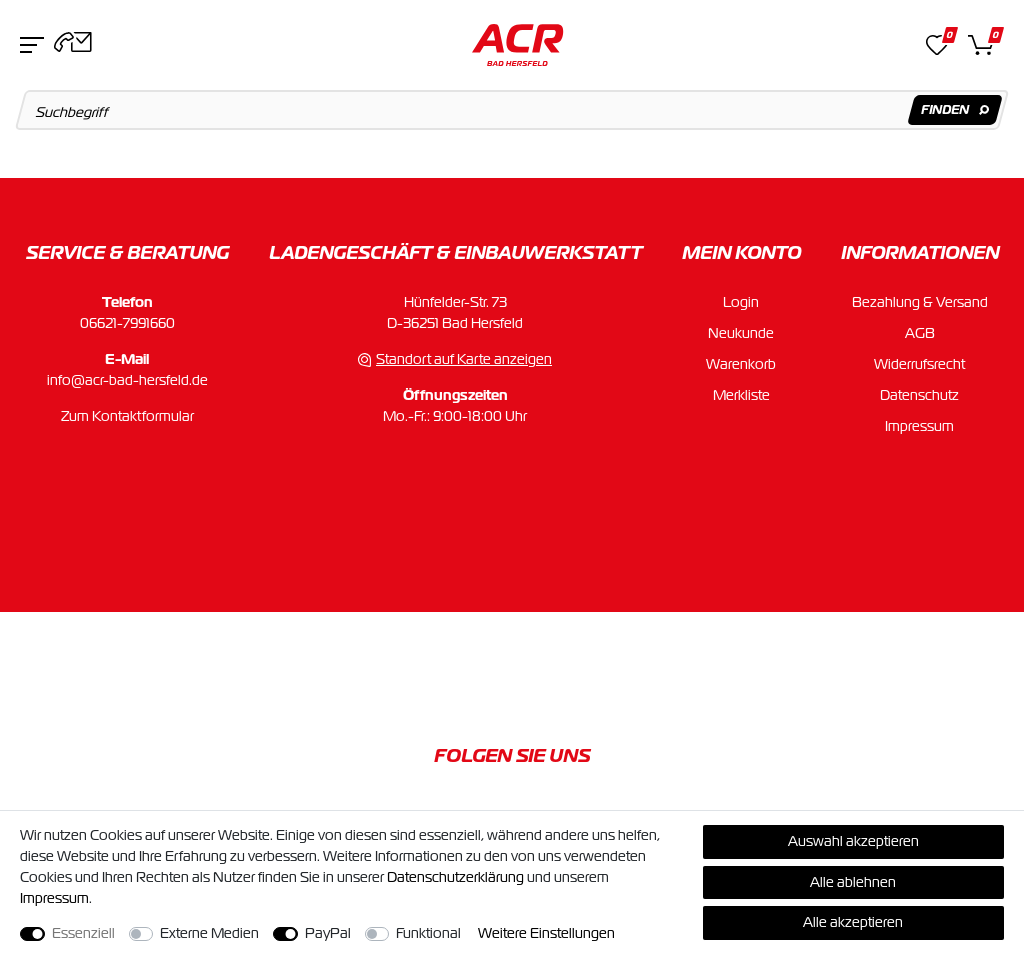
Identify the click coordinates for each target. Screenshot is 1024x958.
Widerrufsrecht (919, 364)
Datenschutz (919, 395)
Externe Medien (209, 933)
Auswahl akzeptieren (853, 841)
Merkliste (741, 395)
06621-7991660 (127, 323)
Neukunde (741, 333)
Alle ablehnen (853, 882)
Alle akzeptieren (853, 922)
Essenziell (83, 933)
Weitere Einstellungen (546, 933)
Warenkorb (741, 364)
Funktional (428, 933)
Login (741, 302)
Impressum (919, 426)
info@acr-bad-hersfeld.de (127, 380)
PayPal (328, 933)
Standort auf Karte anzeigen (464, 359)
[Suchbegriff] (512, 110)
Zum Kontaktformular (127, 416)
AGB (920, 333)
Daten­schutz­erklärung (455, 877)
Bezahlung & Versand (920, 302)
